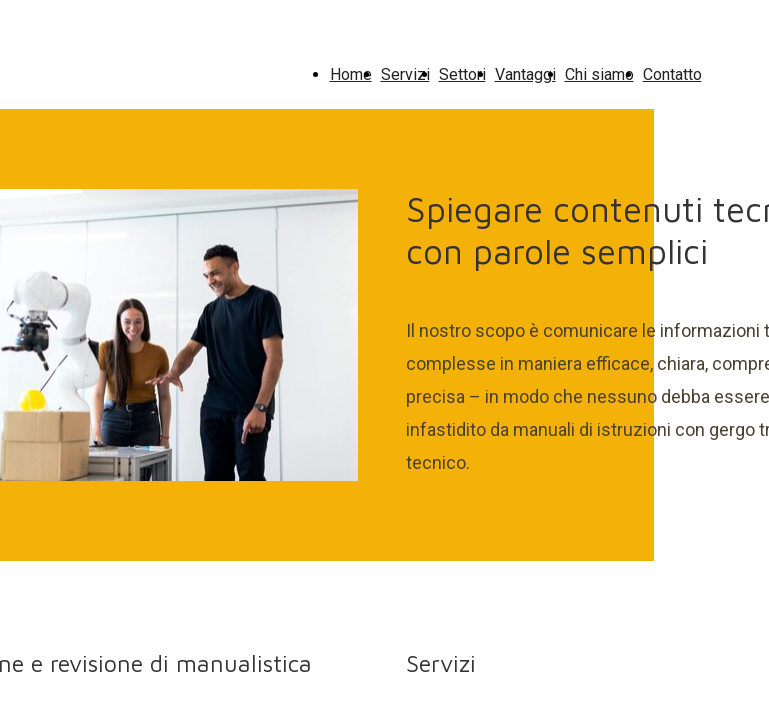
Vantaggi (525, 74)
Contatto (672, 74)
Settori (462, 74)
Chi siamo (599, 74)
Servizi (405, 74)
